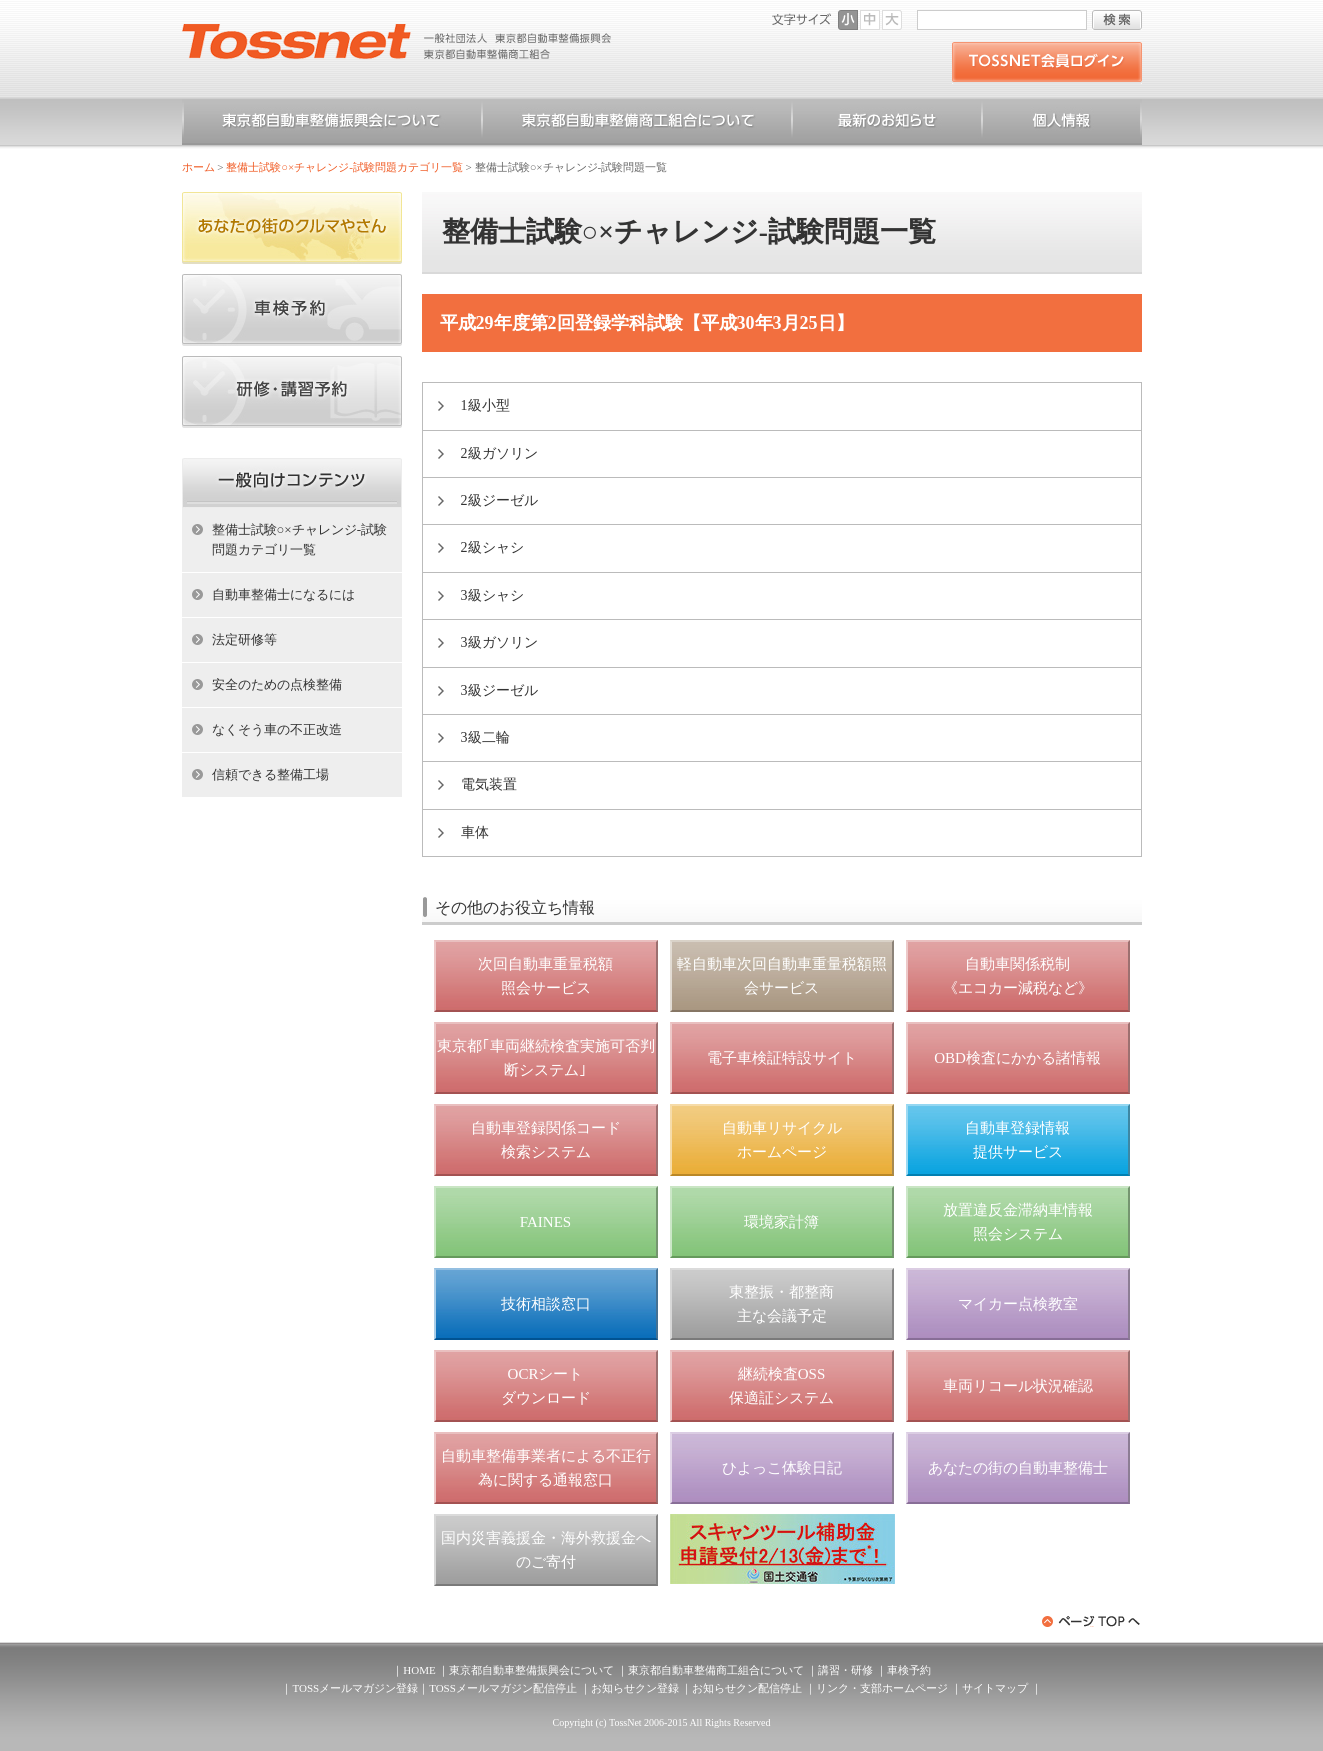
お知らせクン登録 (635, 1688)
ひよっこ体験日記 (782, 1468)
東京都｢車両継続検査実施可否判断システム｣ (546, 1058)
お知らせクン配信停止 (747, 1688)
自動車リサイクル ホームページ (782, 1140)
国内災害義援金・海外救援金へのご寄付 (546, 1550)
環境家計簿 (781, 1222)
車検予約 (909, 1670)
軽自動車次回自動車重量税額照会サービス (782, 976)
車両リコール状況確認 (1018, 1386)
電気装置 (489, 784)
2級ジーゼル (499, 500)
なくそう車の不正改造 (277, 729)
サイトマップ (995, 1688)
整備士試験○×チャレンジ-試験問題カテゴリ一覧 (344, 167)
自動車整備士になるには (283, 594)
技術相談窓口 (546, 1304)
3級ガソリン (499, 642)
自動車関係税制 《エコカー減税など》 (1018, 976)
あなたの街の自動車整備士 (1018, 1468)
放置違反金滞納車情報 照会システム (1018, 1222)
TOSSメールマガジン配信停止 (503, 1688)
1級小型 (485, 405)
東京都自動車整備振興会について (332, 124)
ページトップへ (1092, 1621)
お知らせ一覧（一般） (887, 124)
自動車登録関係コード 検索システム (546, 1140)
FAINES (545, 1222)
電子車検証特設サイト (782, 1058)
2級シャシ (492, 547)
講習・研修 (845, 1670)
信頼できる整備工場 (270, 774)
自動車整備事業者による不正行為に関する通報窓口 (546, 1468)
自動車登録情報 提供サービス (1017, 1140)
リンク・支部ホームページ (882, 1688)
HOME (419, 1670)
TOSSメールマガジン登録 (355, 1688)
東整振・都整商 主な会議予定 (781, 1304)
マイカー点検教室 (1018, 1304)
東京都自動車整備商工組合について (637, 124)
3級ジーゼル (499, 690)
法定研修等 (244, 639)
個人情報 (1062, 124)
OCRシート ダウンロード (546, 1386)
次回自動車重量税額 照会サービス (545, 976)
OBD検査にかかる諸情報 (1017, 1058)
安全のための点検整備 (277, 684)
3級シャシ (492, 595)
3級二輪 (485, 737)
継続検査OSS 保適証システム (781, 1386)
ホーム (198, 167)
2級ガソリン (499, 453)
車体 (475, 832)
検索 (1117, 20)
